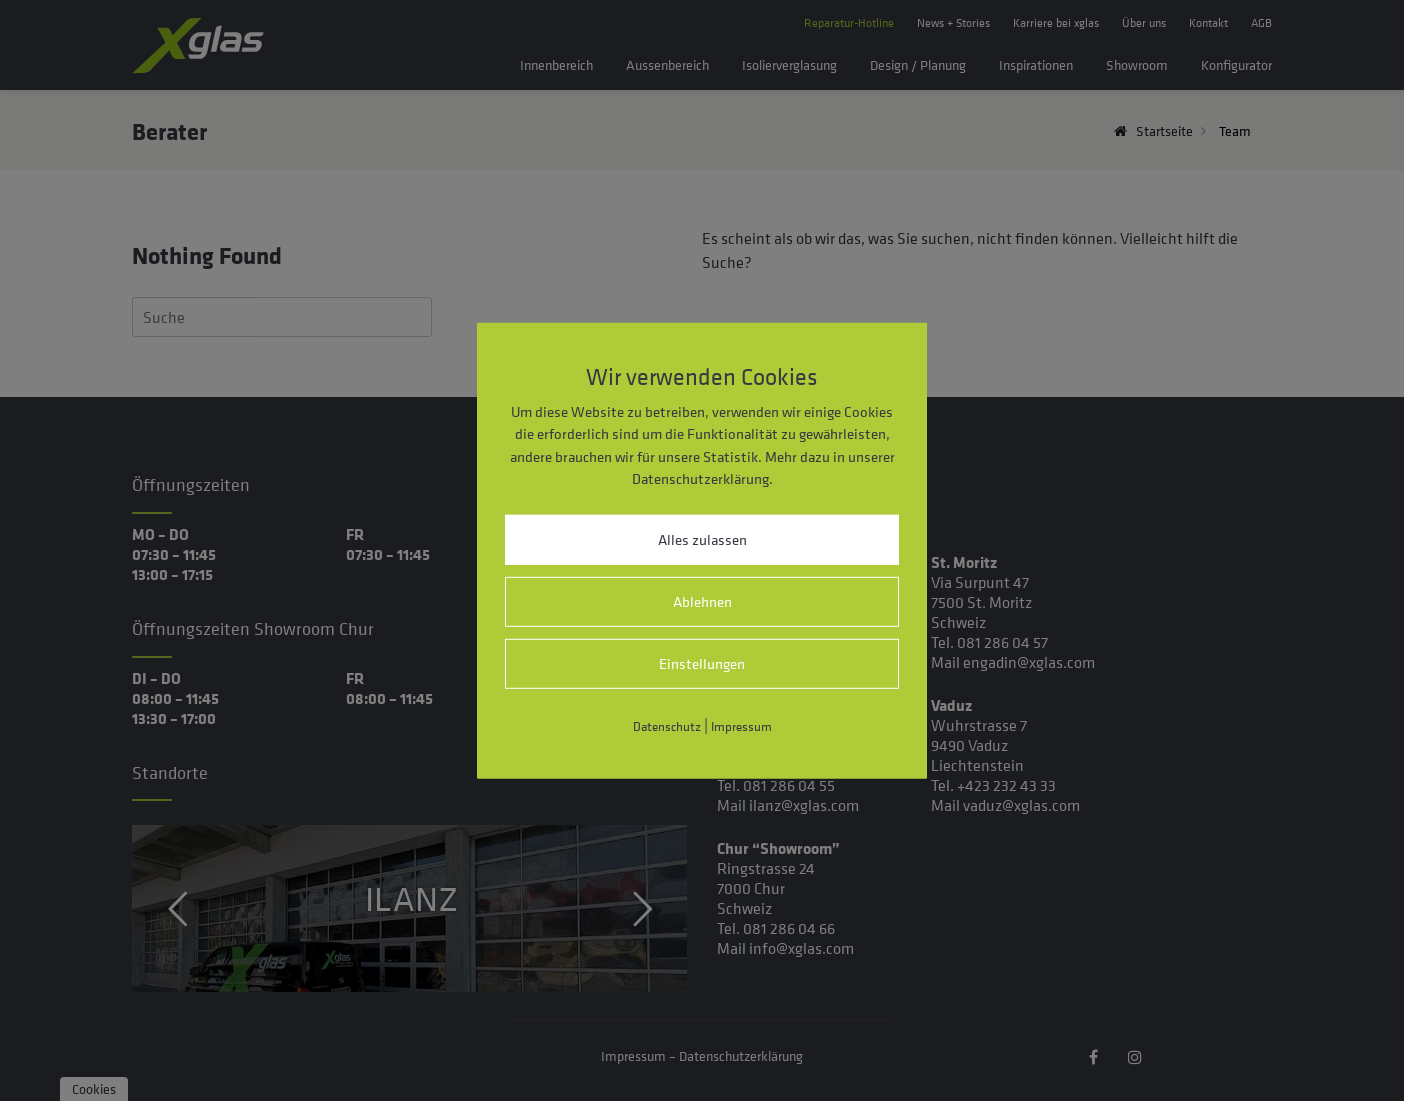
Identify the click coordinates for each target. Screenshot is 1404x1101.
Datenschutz (667, 726)
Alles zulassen (702, 539)
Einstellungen (702, 663)
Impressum (741, 726)
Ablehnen (702, 601)
